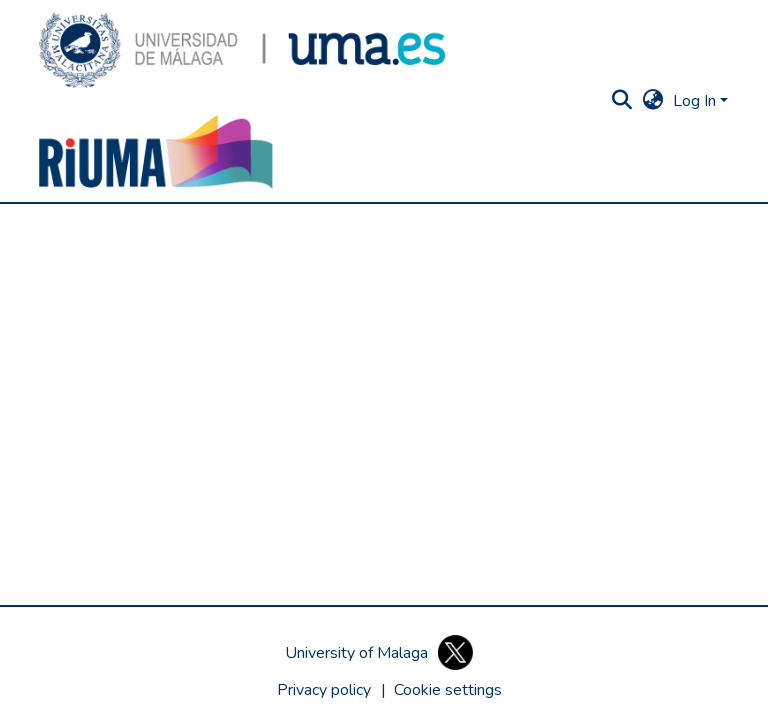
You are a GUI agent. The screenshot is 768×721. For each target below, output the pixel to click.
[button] (242, 50)
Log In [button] (696, 101)
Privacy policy (324, 690)
